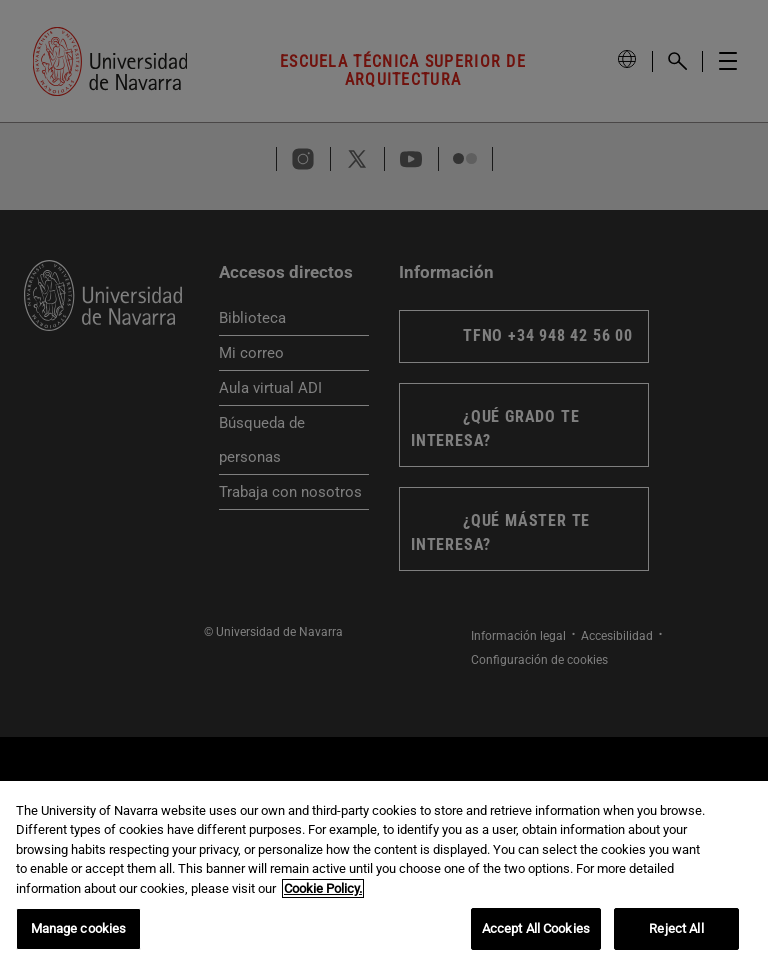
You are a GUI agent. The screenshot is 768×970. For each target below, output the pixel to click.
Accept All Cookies (536, 931)
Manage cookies (79, 931)
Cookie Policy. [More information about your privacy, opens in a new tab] (323, 890)
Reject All (676, 931)
